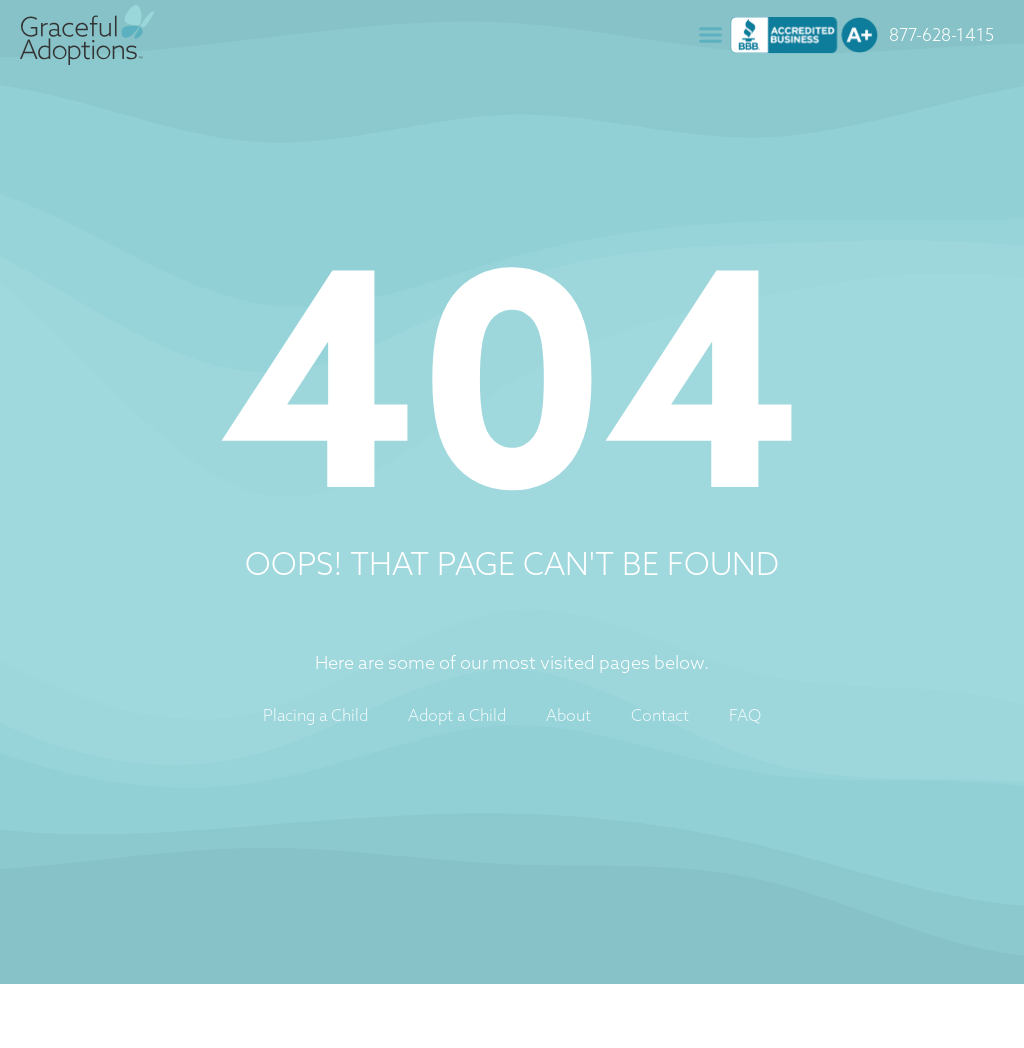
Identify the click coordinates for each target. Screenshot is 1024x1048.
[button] (711, 35)
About (568, 715)
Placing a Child (315, 715)
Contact (660, 715)
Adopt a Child (457, 715)
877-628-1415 (941, 34)
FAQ (745, 715)
